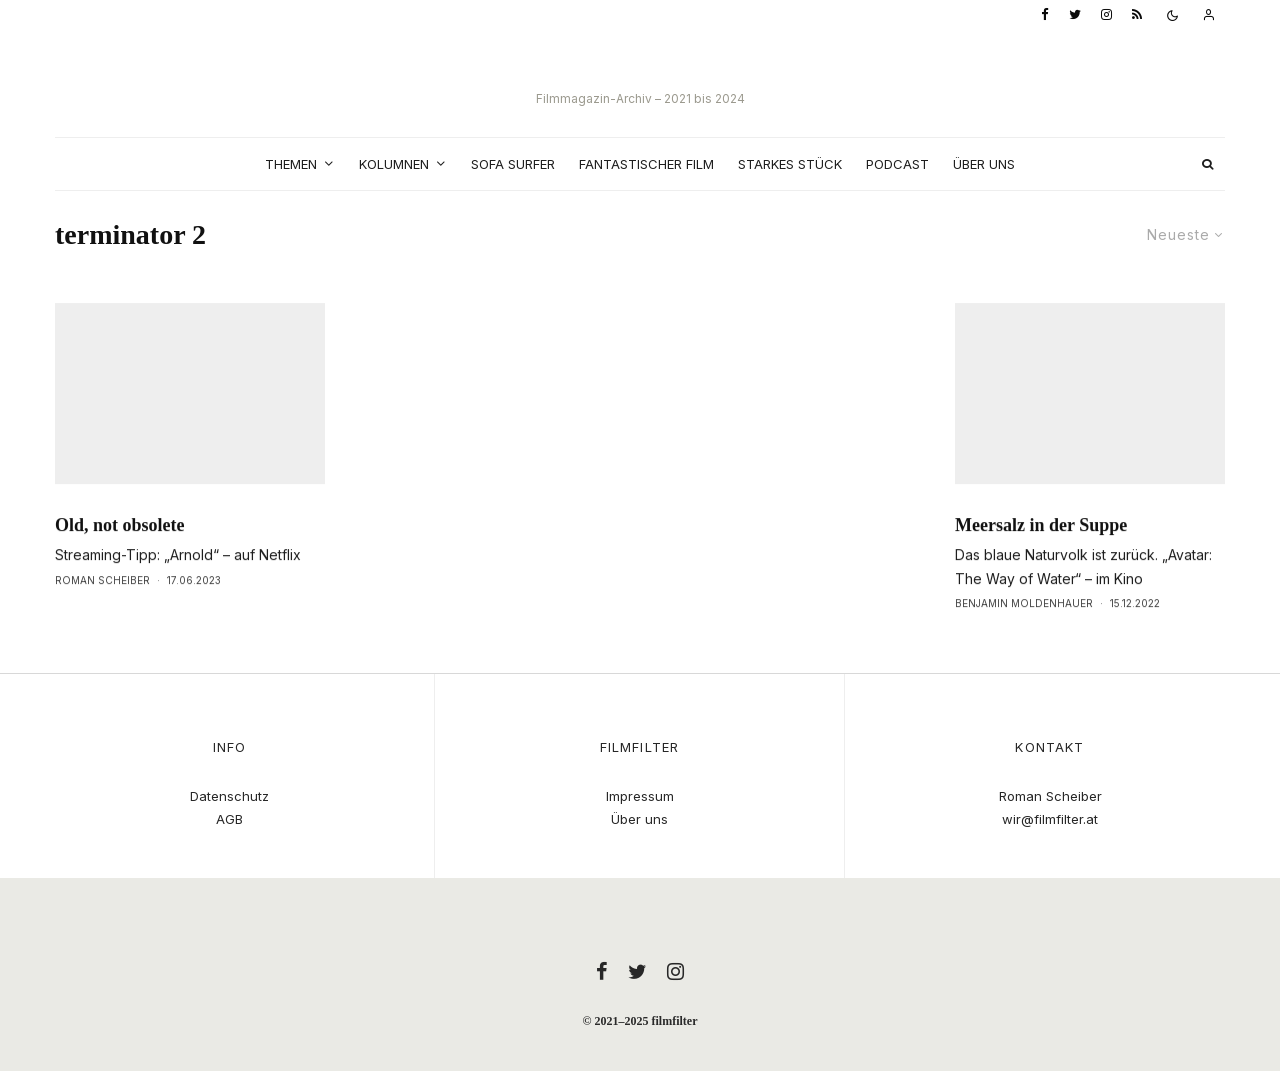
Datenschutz (229, 796)
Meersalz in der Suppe (1041, 566)
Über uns (984, 164)
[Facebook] (1045, 15)
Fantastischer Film (646, 164)
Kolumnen (394, 164)
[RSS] (1137, 15)
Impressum (640, 796)
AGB (229, 819)
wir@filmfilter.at (1050, 819)
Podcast (897, 164)
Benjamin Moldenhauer (1024, 644)
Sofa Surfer (513, 164)
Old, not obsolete (120, 566)
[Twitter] (1075, 15)
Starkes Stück (790, 164)
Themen (291, 164)
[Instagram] (1106, 15)
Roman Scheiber (102, 621)
